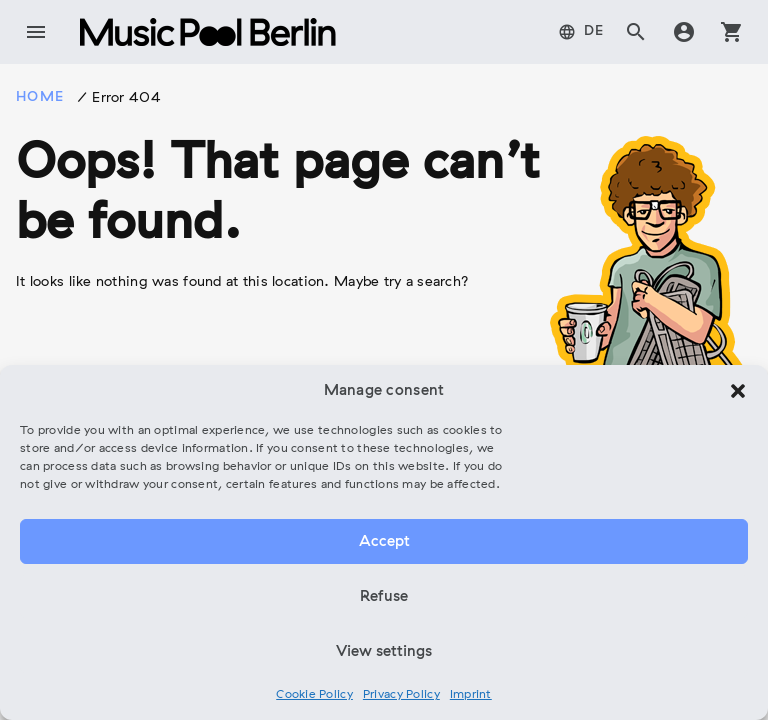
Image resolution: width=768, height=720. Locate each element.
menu (36, 32)
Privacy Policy (401, 695)
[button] (738, 391)
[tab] (581, 32)
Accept (384, 542)
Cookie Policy (314, 695)
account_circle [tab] (684, 32)
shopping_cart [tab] (732, 32)
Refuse (384, 597)
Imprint (471, 695)
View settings (384, 652)
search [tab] (636, 32)
